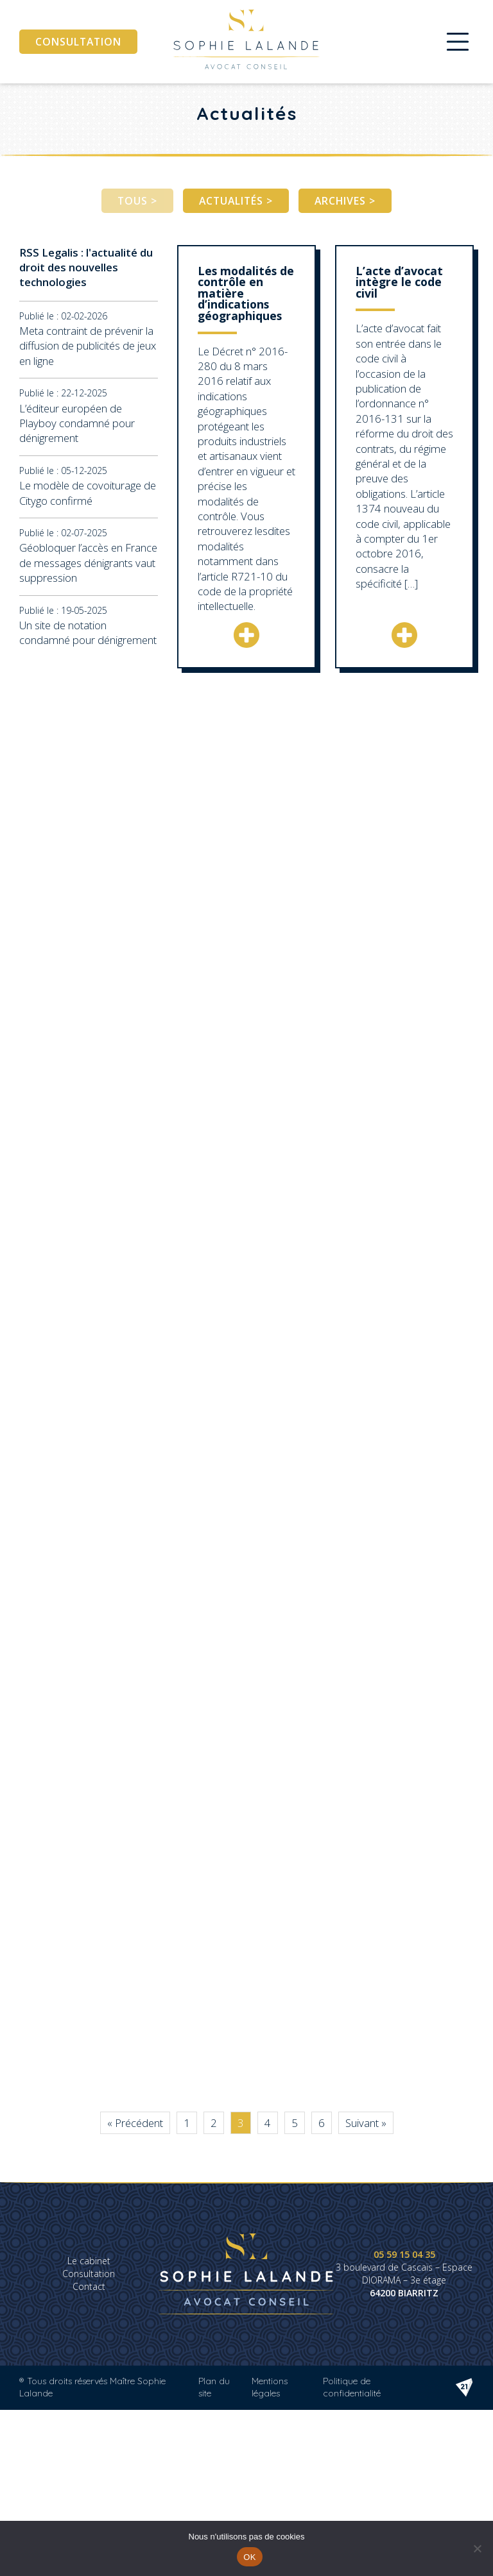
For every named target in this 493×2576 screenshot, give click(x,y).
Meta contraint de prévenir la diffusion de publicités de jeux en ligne (87, 345)
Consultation (78, 42)
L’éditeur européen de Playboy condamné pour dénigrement (77, 423)
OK (249, 2557)
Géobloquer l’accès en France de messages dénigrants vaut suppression (88, 562)
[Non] (477, 2548)
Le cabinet (88, 2261)
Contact (89, 2286)
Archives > (345, 201)
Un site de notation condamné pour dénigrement (88, 632)
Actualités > (236, 201)
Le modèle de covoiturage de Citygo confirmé (87, 492)
